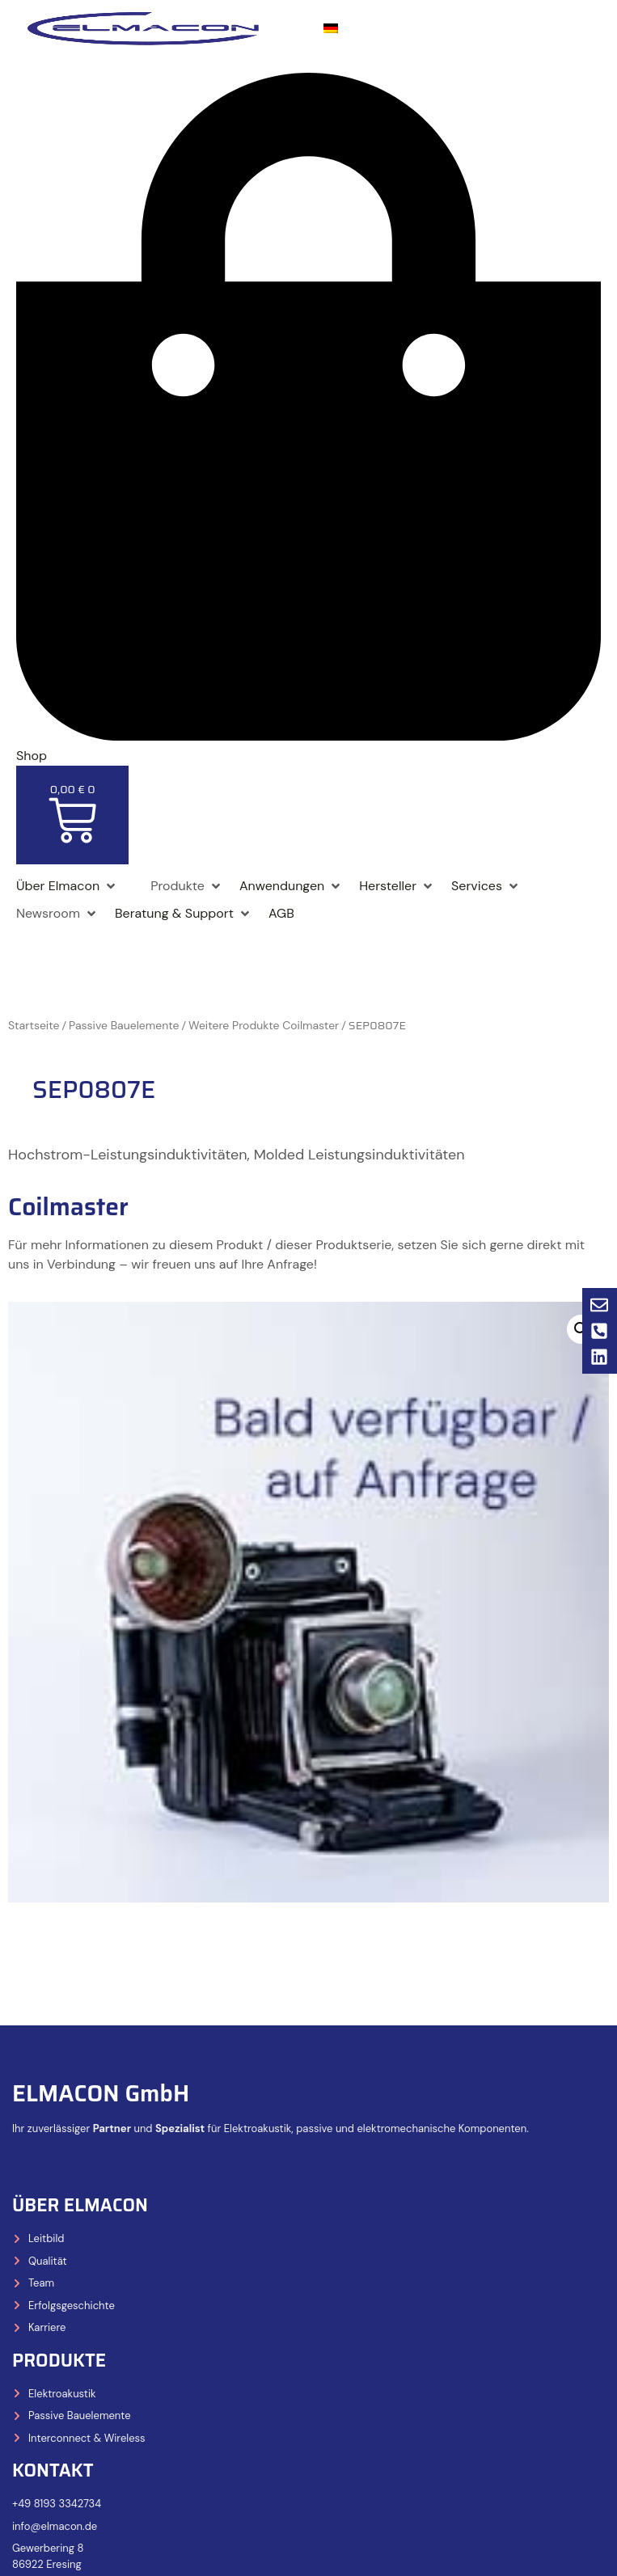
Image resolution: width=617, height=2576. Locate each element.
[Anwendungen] (291, 886)
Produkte (59, 2360)
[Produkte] (186, 886)
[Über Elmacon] (67, 886)
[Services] (486, 886)
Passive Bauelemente (124, 1025)
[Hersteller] (397, 886)
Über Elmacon (80, 2205)
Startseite (33, 1025)
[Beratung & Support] (183, 913)
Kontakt (53, 2470)
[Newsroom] (57, 913)
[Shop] (134, 876)
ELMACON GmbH (100, 2093)
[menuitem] (330, 29)
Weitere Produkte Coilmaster (263, 1025)
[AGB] (281, 913)
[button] (581, 1329)
